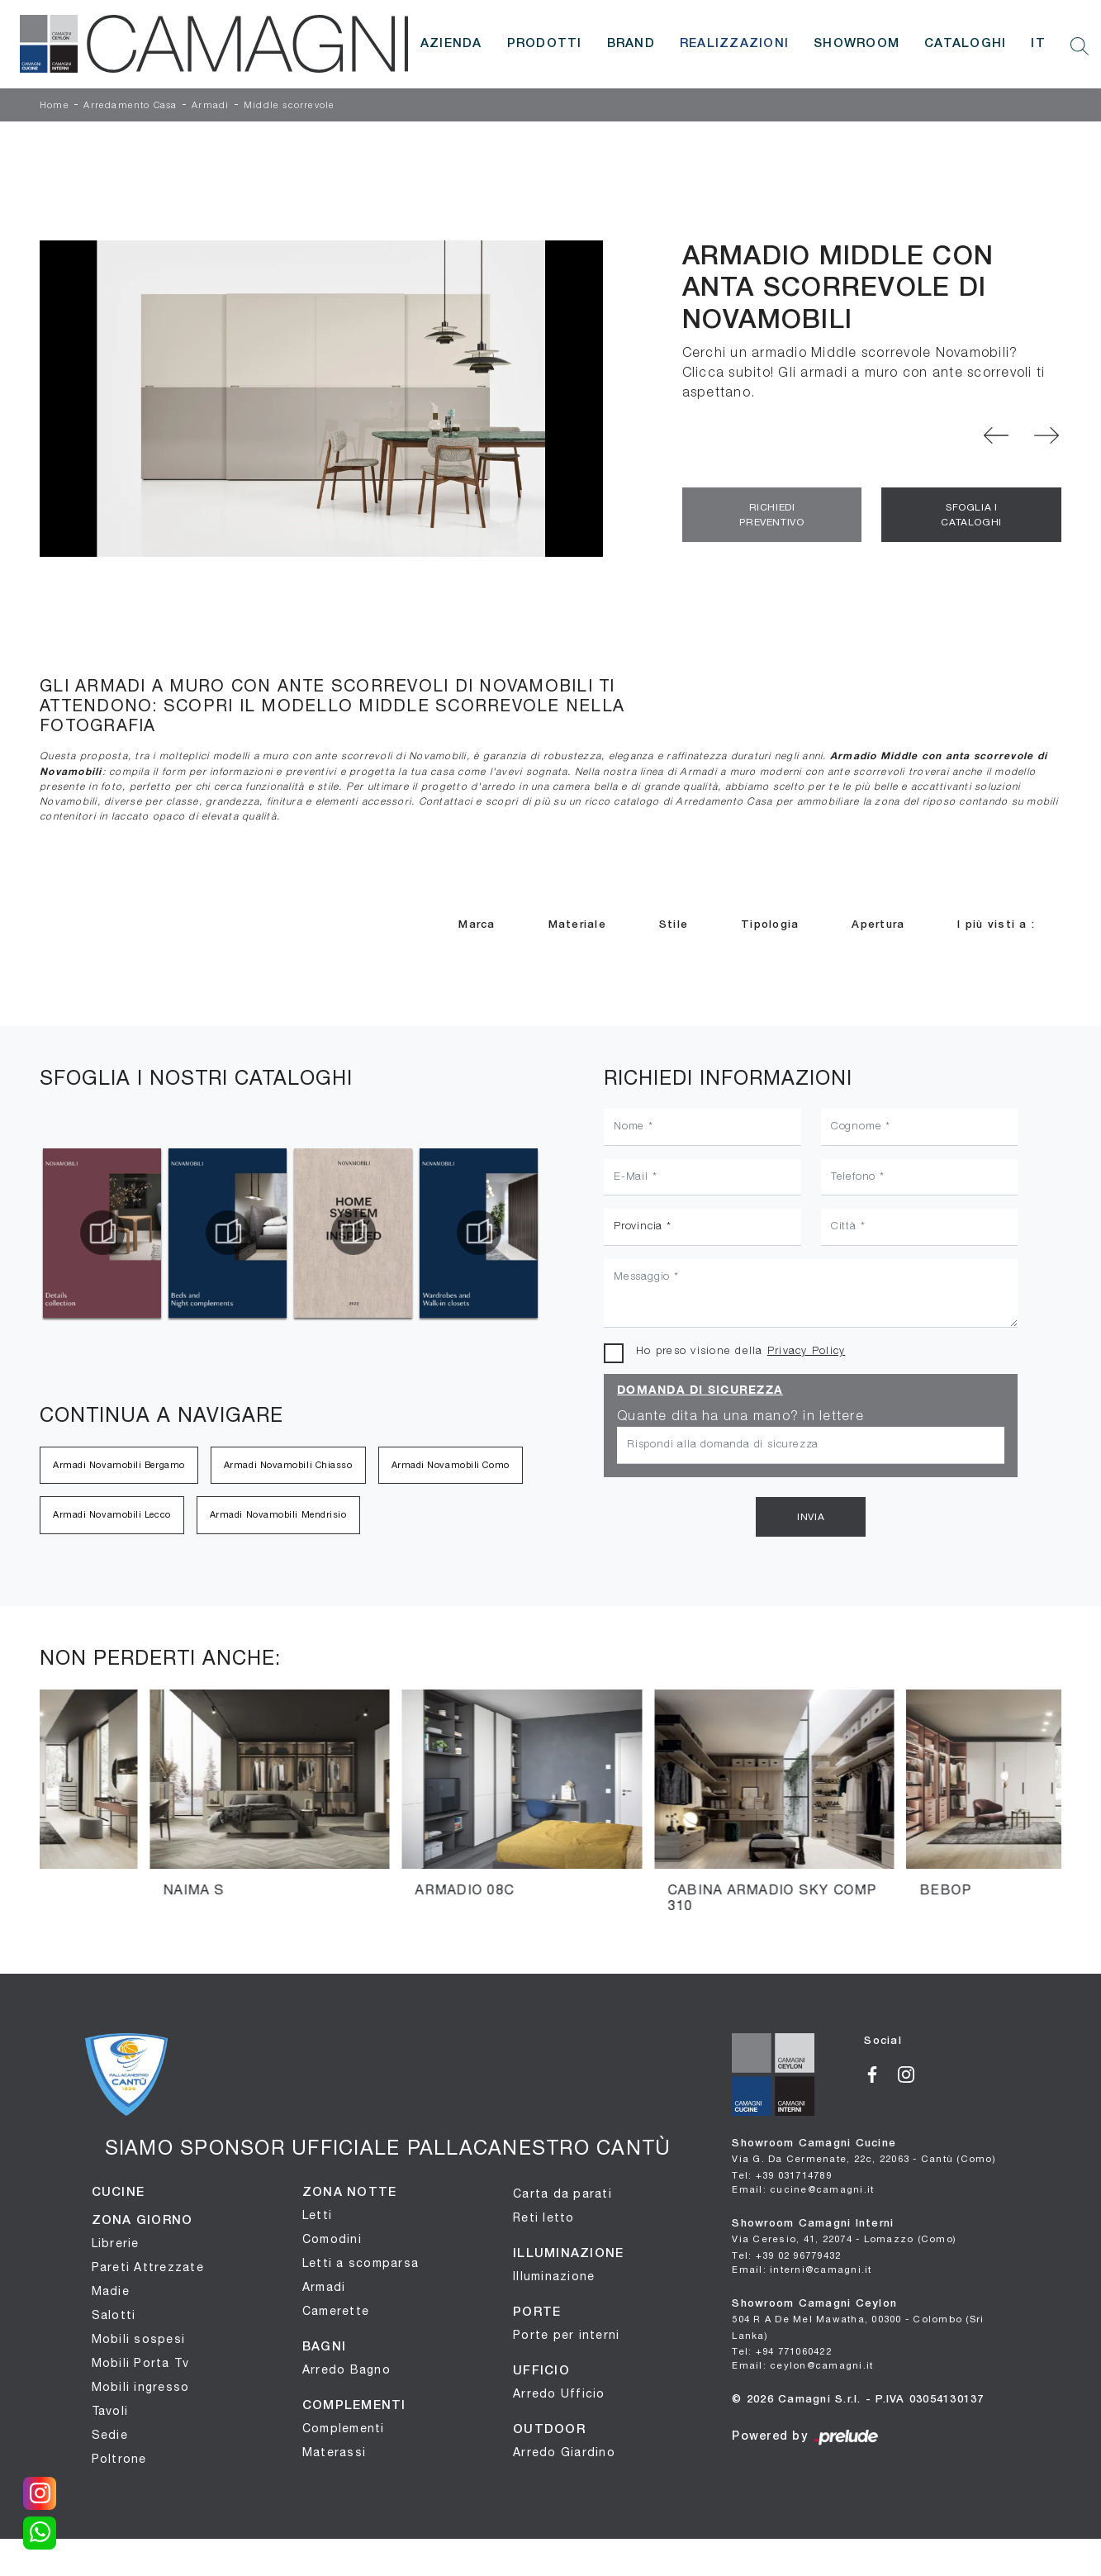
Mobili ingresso (141, 2386)
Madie (111, 2291)
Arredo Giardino (564, 2452)
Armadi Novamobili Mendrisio (278, 1514)
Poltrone (119, 2458)
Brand (631, 44)
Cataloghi (965, 44)
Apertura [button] (878, 924)
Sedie (110, 2434)
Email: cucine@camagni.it (803, 2189)
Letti (317, 2215)
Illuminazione (554, 2276)
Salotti (114, 2315)
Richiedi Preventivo (771, 514)
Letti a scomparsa (360, 2262)
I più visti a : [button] (996, 924)
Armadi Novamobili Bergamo (119, 1465)
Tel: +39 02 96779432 (786, 2255)
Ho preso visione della (740, 1351)
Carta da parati (562, 2193)
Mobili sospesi (139, 2338)
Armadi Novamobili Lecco (112, 1514)
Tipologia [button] (770, 924)
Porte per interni (566, 2334)
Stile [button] (673, 924)
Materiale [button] (577, 924)
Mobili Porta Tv (141, 2362)
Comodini (332, 2239)
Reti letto (544, 2217)
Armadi (210, 106)
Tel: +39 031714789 (782, 2175)
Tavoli (110, 2410)
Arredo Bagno (346, 2369)
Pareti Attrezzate (148, 2267)
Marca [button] (476, 924)
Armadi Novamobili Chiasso (288, 1465)
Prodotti (544, 44)
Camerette (335, 2310)
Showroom (856, 44)
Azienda (451, 44)
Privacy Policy (806, 1351)
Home (54, 106)
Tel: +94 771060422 (782, 2350)
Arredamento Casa (130, 106)
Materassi (334, 2452)
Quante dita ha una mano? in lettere (740, 1417)
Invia (810, 1517)
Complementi (343, 2428)
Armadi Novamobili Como (451, 1465)
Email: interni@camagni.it (801, 2269)
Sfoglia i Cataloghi (971, 514)
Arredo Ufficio (559, 2393)
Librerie (116, 2243)
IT (1038, 44)
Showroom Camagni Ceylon (858, 2320)
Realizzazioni (734, 44)
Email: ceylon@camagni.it (802, 2365)
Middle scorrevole (289, 106)
